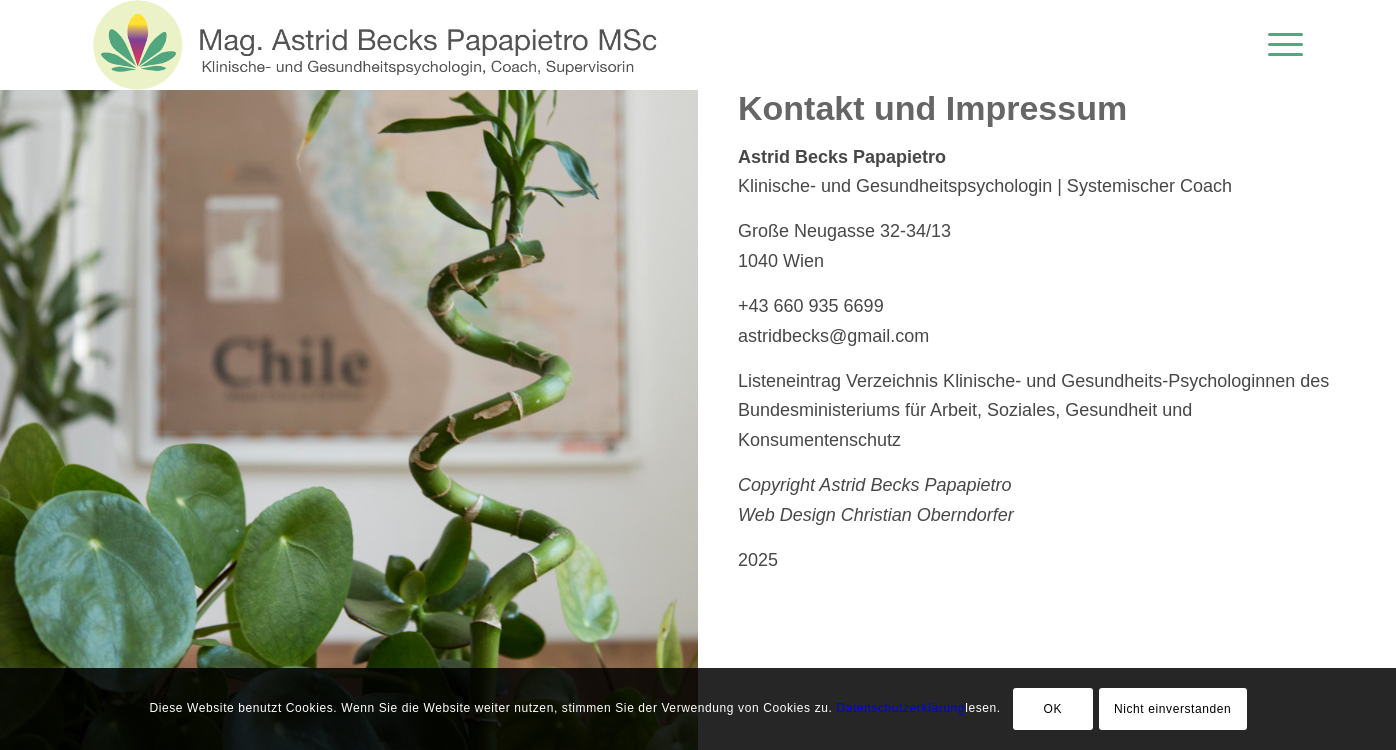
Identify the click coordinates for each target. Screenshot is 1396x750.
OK (1052, 709)
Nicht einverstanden (1172, 709)
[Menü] (1279, 45)
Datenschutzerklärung (900, 708)
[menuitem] (1279, 45)
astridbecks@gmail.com (833, 336)
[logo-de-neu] (381, 45)
